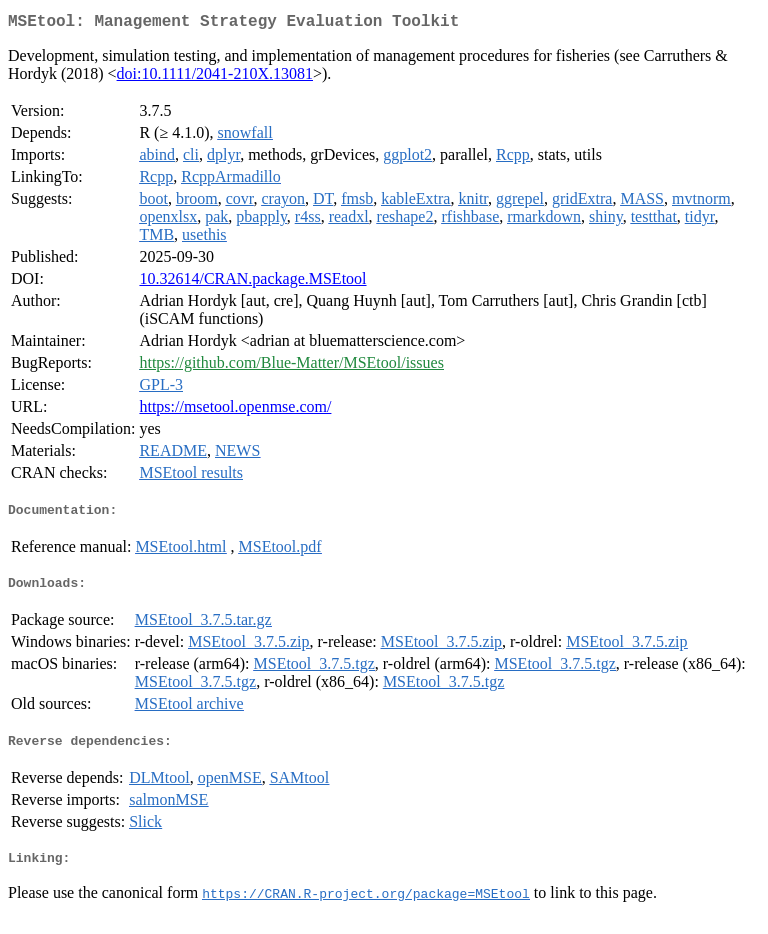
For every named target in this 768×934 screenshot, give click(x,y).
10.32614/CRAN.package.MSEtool (252, 282)
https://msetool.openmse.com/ (235, 410)
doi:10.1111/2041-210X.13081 (215, 77)
